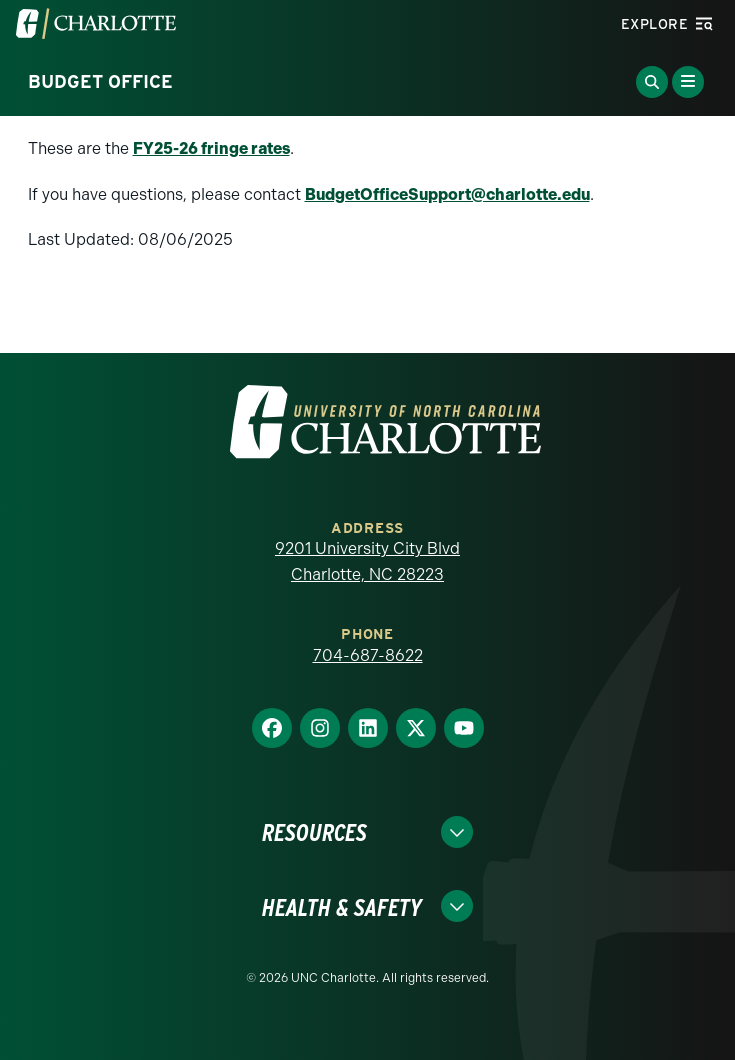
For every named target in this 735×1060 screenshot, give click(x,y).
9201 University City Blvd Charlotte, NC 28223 (367, 561)
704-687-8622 (368, 655)
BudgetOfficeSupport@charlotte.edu (447, 194)
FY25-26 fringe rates (211, 148)
